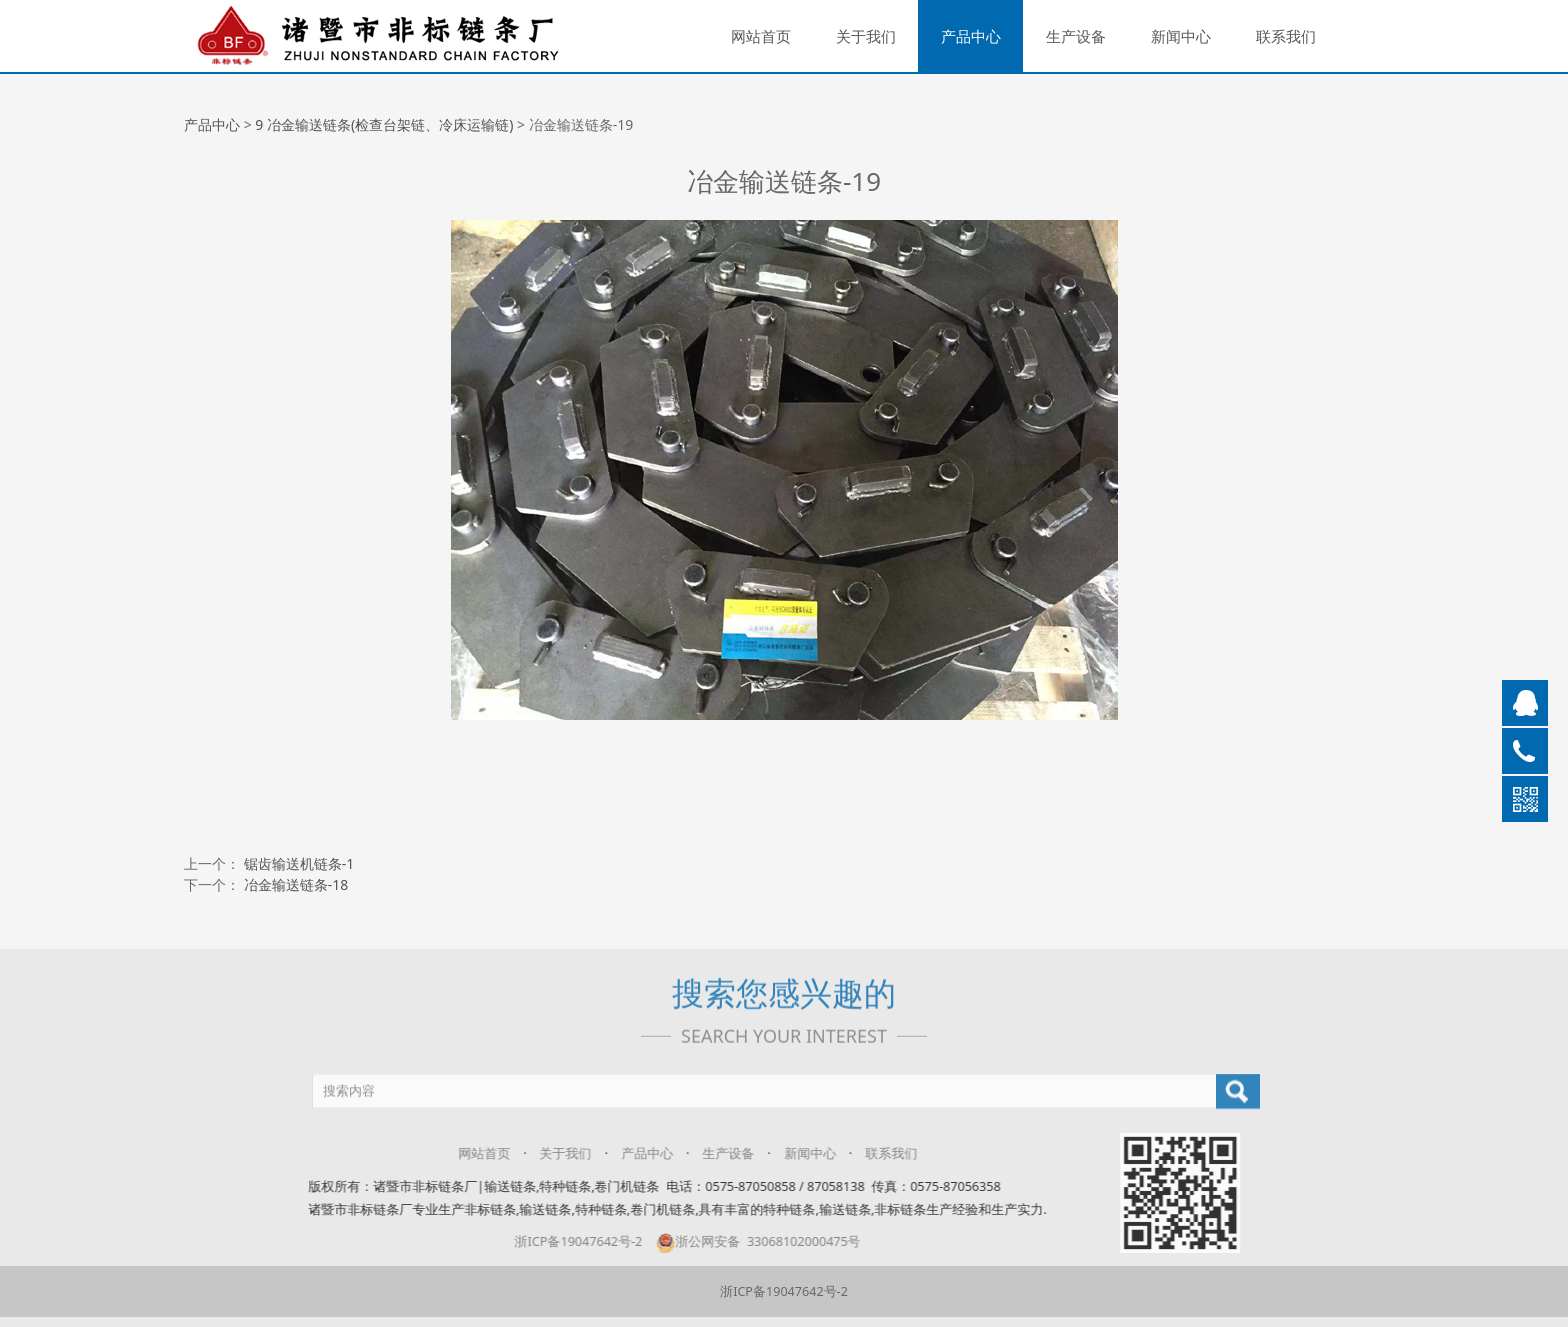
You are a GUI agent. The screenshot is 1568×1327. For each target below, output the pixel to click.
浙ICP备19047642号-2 (784, 1291)
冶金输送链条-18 (296, 884)
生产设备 (1076, 36)
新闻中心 (1181, 36)
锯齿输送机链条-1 (299, 863)
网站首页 (761, 36)
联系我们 (1286, 36)
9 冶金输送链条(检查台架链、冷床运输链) (384, 124)
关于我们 (866, 36)
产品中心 (971, 36)
